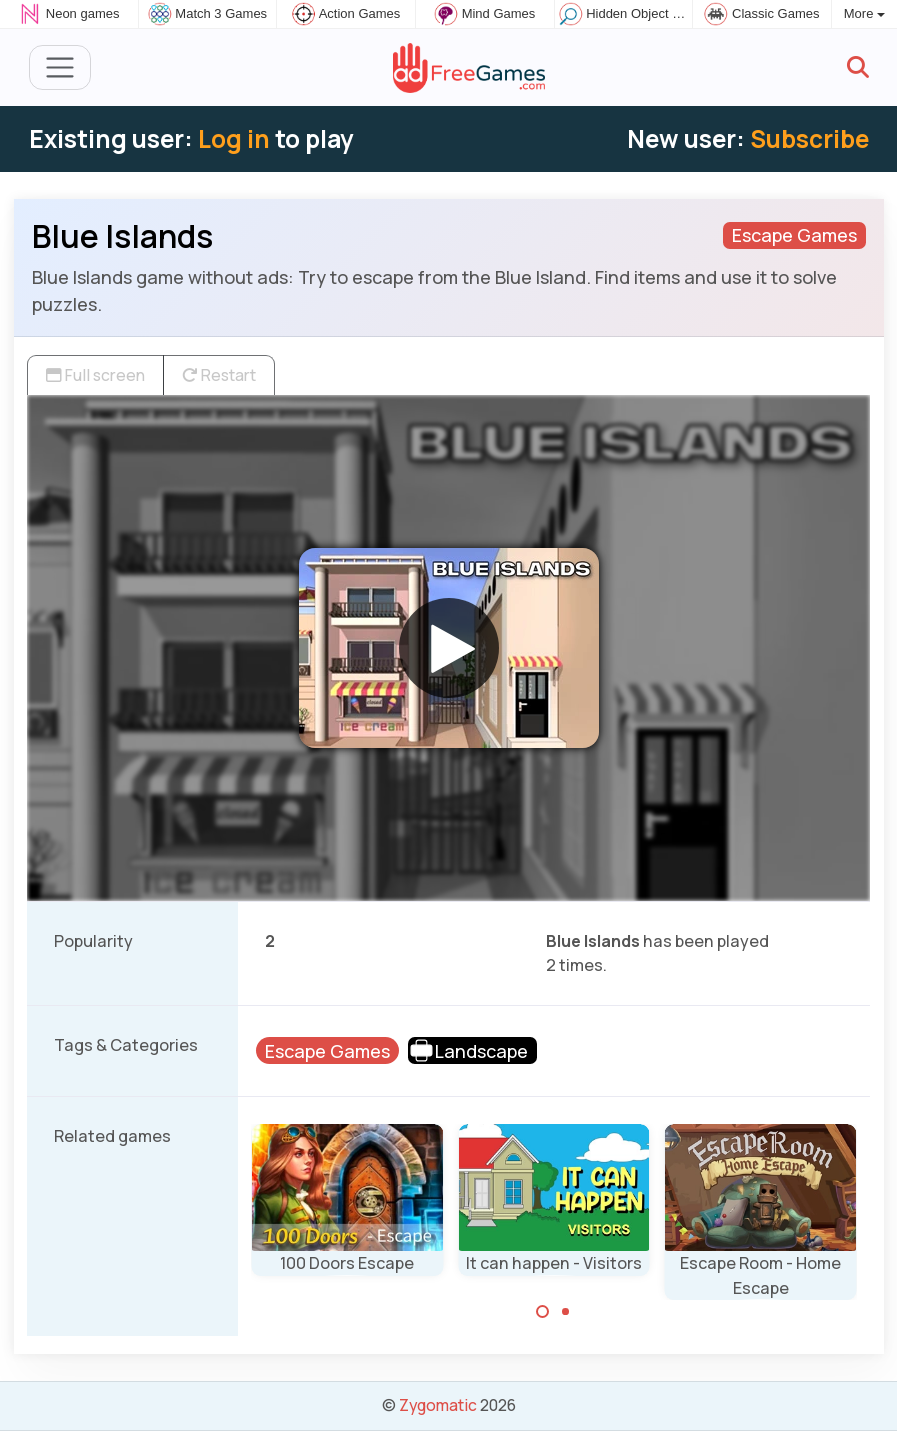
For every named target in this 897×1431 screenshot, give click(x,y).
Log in (234, 138)
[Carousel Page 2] (565, 1312)
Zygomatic (438, 1405)
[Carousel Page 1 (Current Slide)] (543, 1312)
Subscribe (809, 138)
